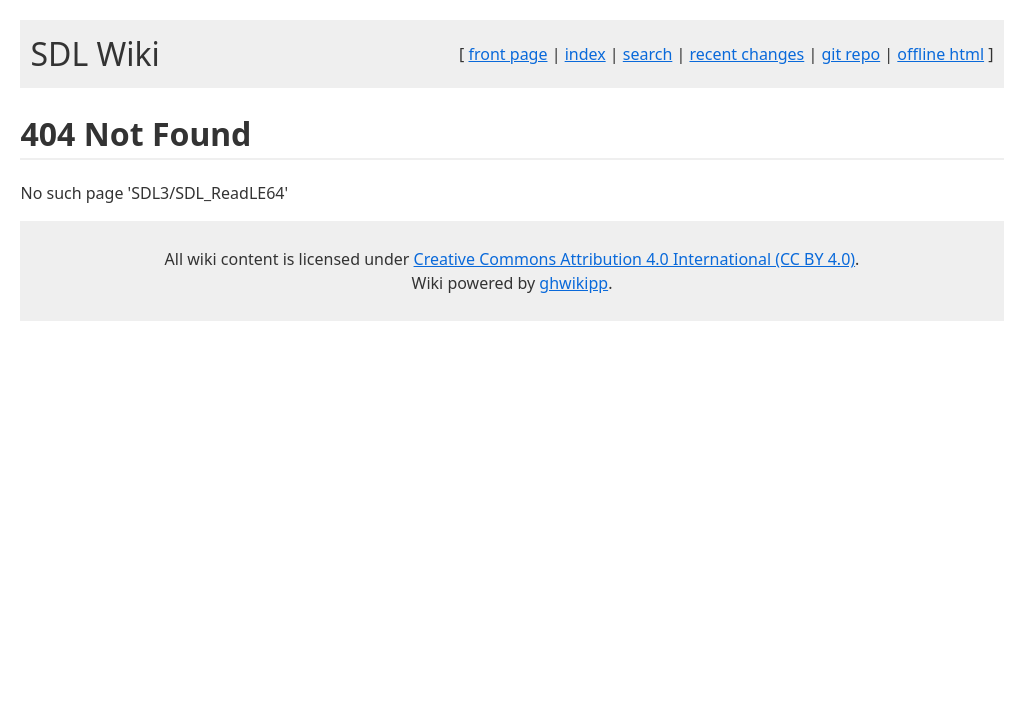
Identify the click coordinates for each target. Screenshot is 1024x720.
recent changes (746, 54)
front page (508, 54)
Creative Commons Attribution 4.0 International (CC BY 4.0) (635, 259)
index (585, 54)
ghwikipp (573, 283)
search (648, 54)
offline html (940, 54)
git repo (850, 54)
